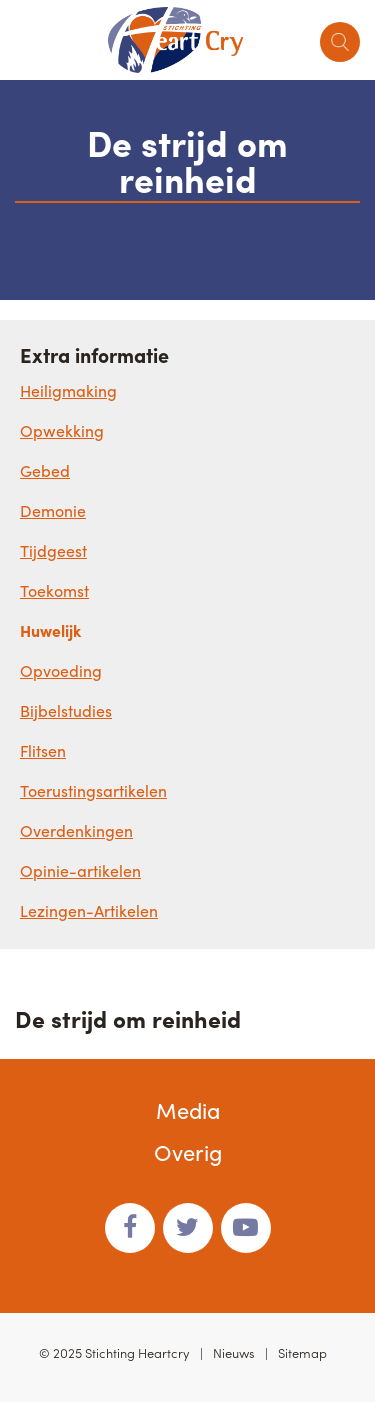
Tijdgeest (53, 550)
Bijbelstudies (66, 710)
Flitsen (43, 750)
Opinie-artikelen (80, 870)
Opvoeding (61, 670)
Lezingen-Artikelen (89, 910)
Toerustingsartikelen (93, 790)
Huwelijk (50, 630)
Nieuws (234, 1352)
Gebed (45, 470)
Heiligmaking (68, 390)
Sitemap (302, 1352)
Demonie (53, 510)
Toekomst (54, 590)
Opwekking (62, 430)
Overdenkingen (76, 830)
